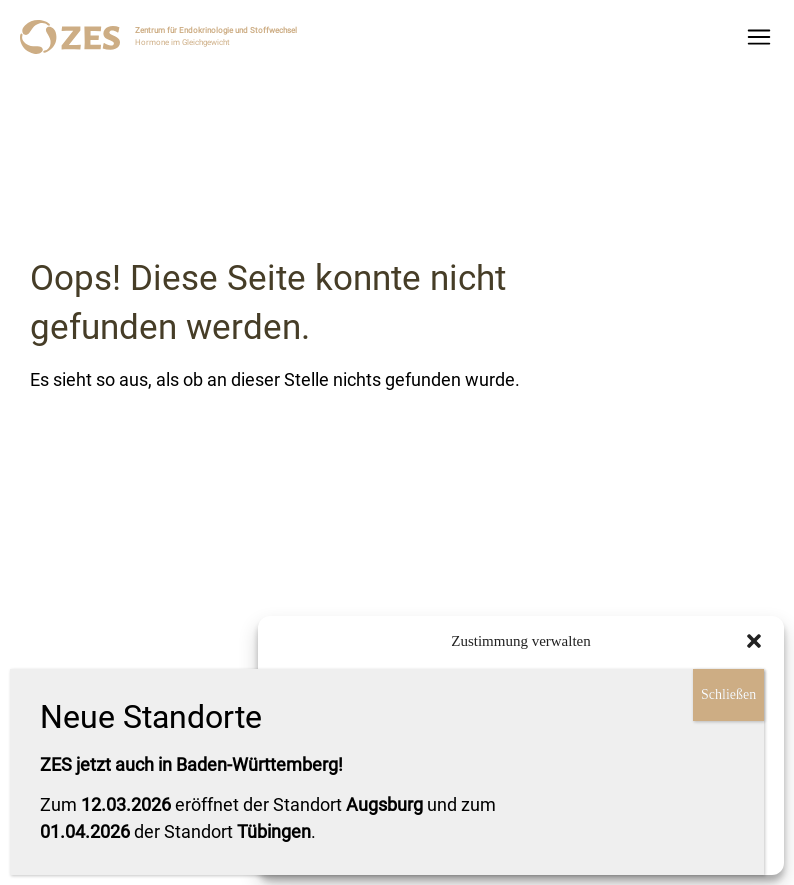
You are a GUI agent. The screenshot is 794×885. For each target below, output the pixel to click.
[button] (754, 641)
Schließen (728, 694)
